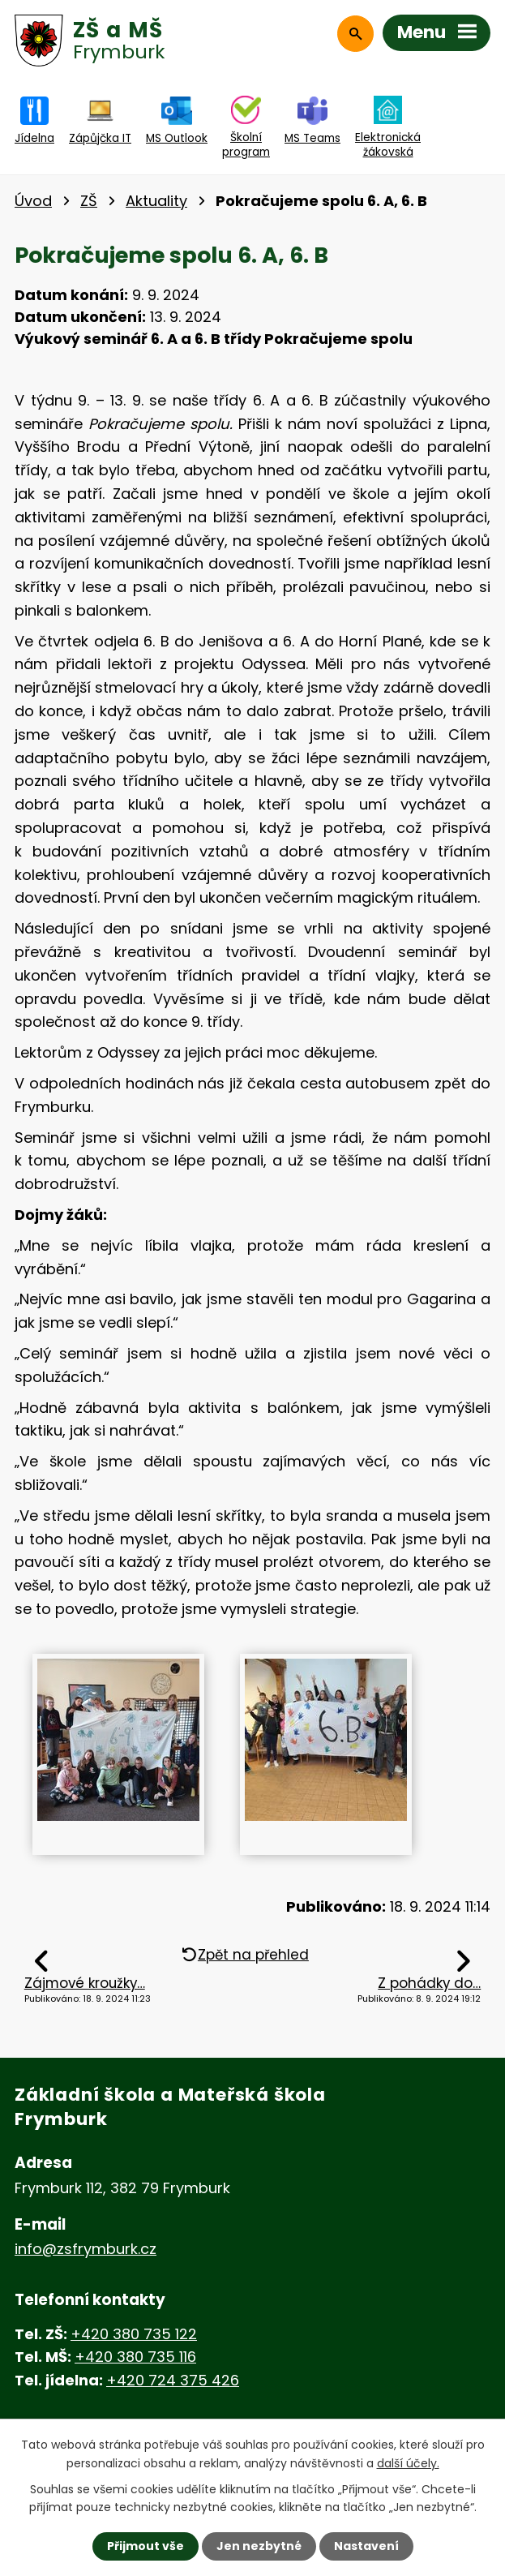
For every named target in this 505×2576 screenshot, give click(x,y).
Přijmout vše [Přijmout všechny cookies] (145, 2546)
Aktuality (156, 201)
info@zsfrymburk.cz (85, 2249)
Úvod (33, 201)
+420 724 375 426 (172, 2380)
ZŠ (88, 201)
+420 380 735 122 (134, 2334)
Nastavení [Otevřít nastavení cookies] (366, 2546)
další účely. (408, 2462)
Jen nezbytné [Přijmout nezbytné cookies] (259, 2546)
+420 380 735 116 (135, 2356)
